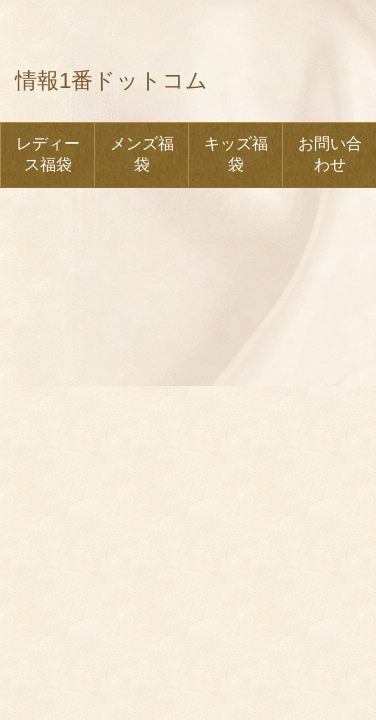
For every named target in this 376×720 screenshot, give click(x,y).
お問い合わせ (330, 154)
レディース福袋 (48, 154)
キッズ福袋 (236, 154)
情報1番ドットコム (111, 80)
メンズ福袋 (142, 154)
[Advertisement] (187, 292)
